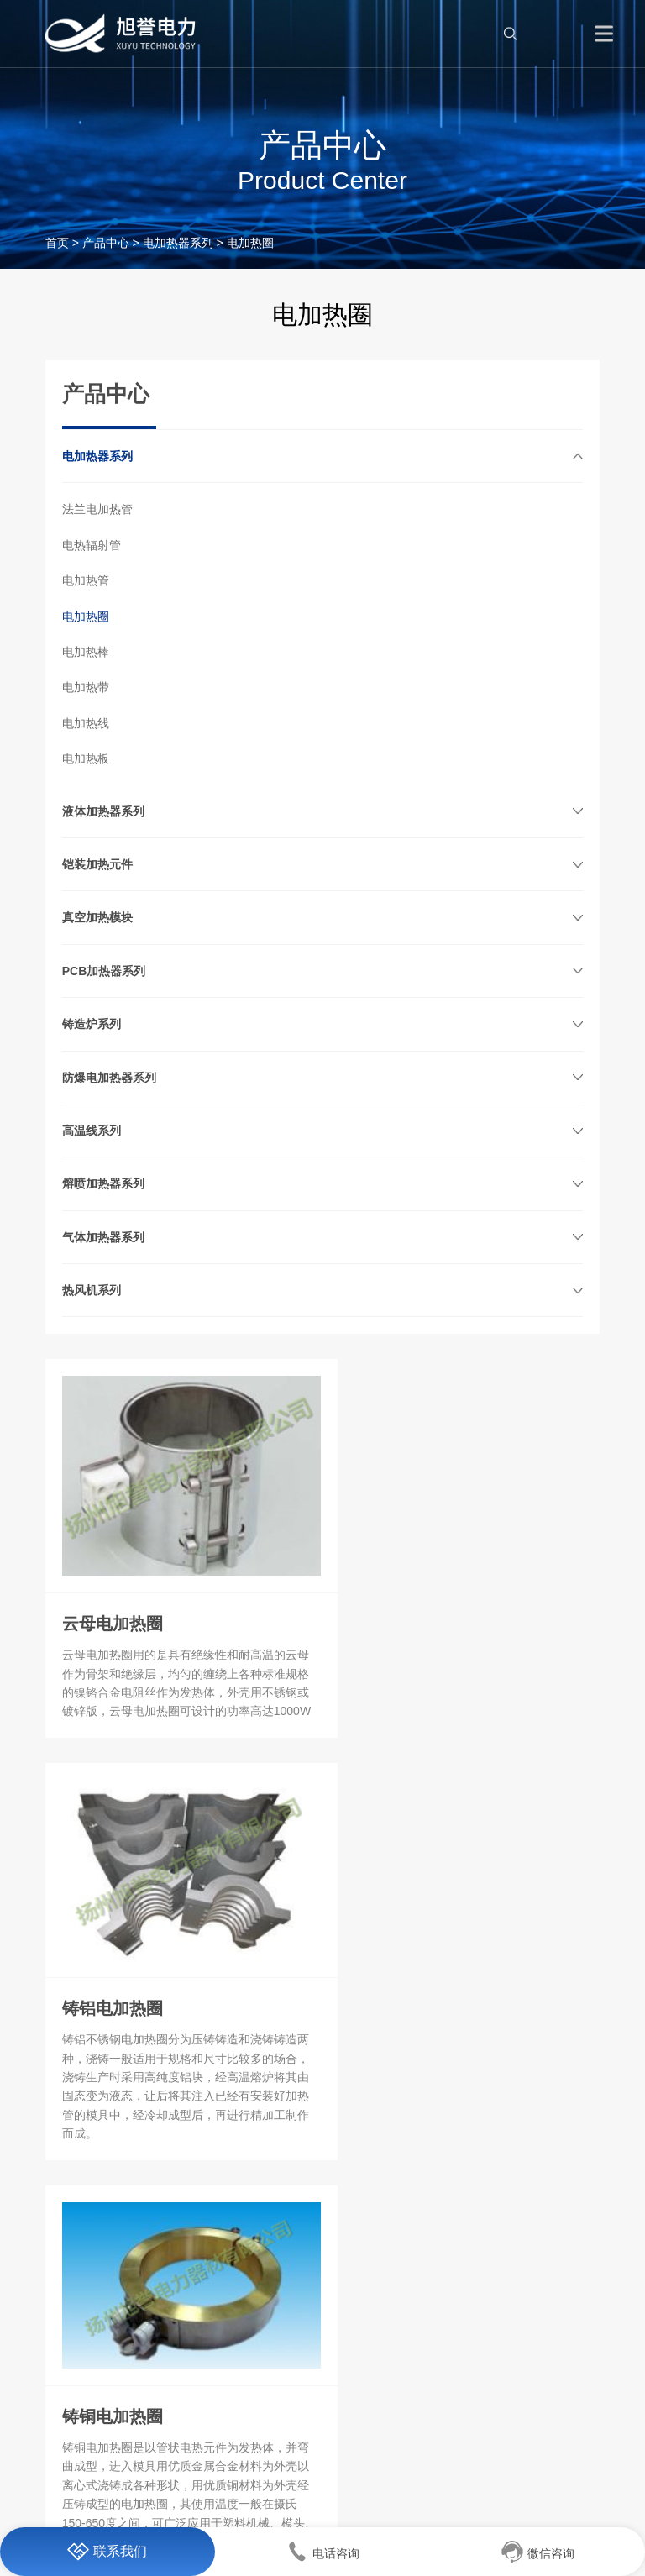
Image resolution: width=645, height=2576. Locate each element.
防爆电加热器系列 (109, 1077)
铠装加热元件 (97, 864)
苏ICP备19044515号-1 (380, 2498)
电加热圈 (85, 616)
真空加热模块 (97, 917)
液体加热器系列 (103, 811)
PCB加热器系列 (104, 971)
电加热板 (85, 758)
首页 (57, 242)
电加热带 (85, 687)
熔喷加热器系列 (103, 1183)
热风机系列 (91, 1290)
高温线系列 (91, 1130)
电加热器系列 (178, 242)
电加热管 (85, 580)
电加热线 (85, 723)
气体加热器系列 (103, 1237)
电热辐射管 (91, 545)
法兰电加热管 (97, 509)
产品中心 (105, 242)
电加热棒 (85, 651)
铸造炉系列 (91, 1024)
